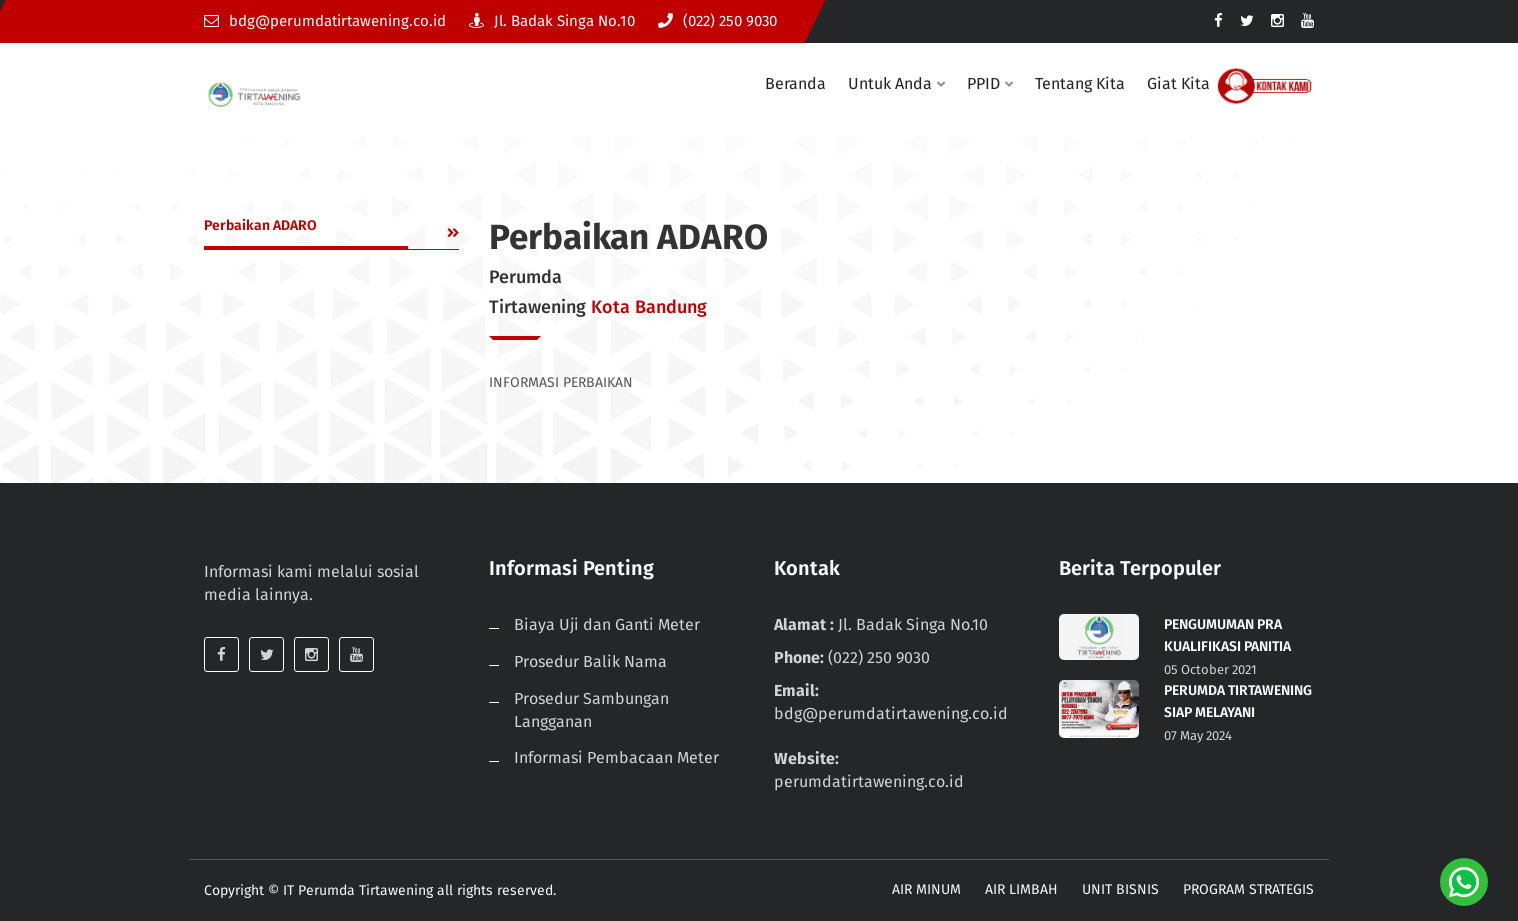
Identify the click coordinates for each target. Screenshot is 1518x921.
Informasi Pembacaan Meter (616, 757)
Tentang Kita (1080, 83)
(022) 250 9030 (717, 21)
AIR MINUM (926, 889)
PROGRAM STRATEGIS (1248, 889)
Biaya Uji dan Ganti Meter (607, 624)
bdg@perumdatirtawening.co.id (325, 21)
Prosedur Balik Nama (590, 661)
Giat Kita (1178, 83)
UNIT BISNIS (1120, 889)
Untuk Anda (890, 83)
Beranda (795, 83)
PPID (983, 83)
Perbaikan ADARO (260, 225)
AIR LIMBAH (1021, 889)
